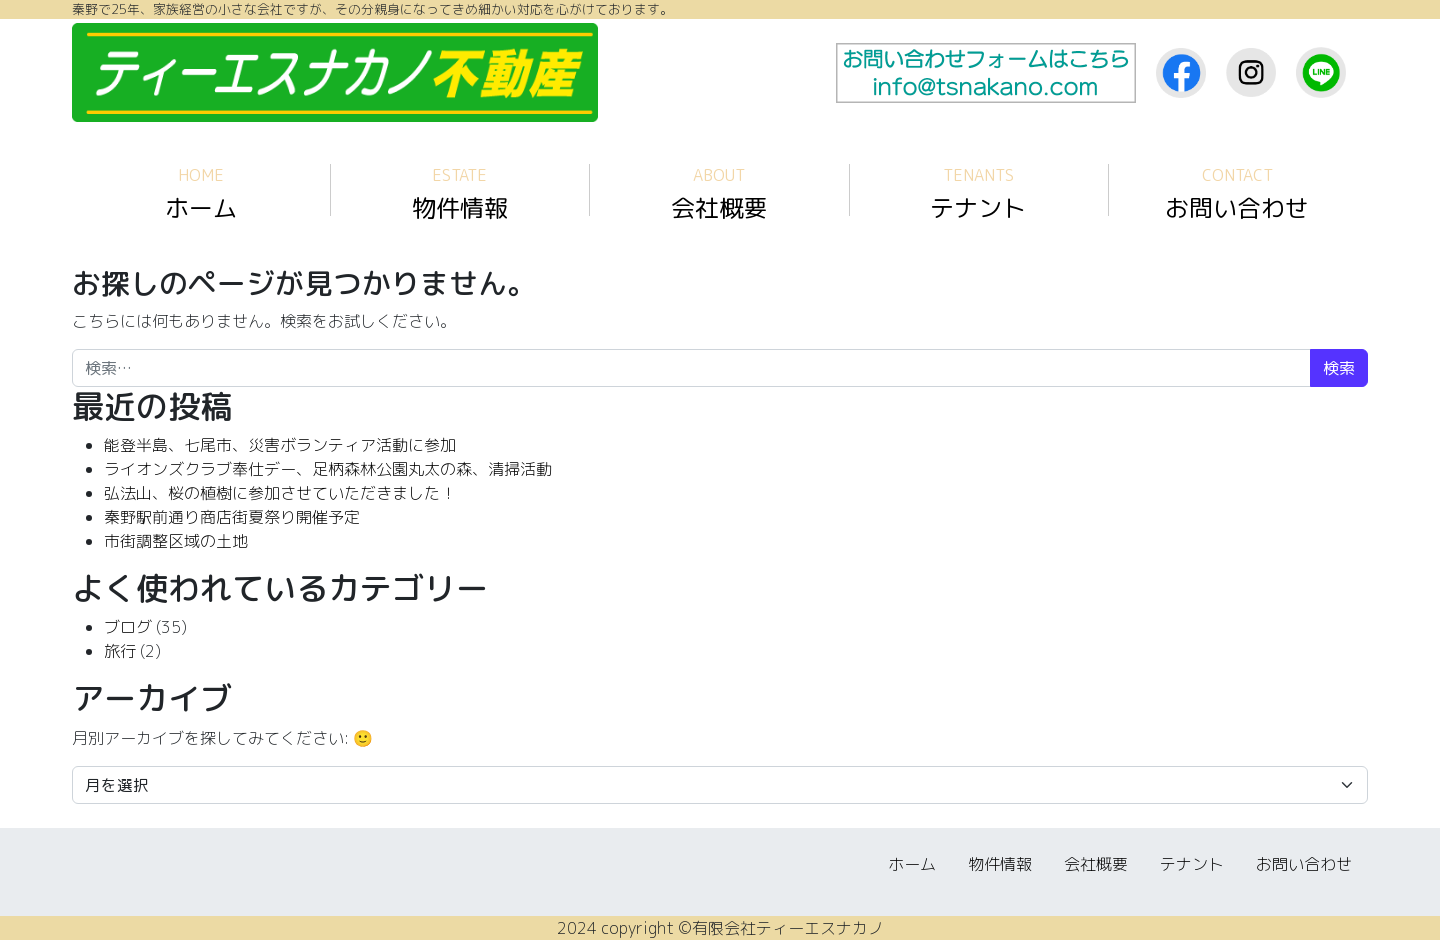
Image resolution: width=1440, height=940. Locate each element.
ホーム (201, 194)
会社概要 (719, 194)
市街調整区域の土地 (176, 541)
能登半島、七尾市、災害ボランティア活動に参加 (280, 445)
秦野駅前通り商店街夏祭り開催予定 (232, 517)
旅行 (120, 651)
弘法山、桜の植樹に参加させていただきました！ (280, 493)
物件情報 (460, 194)
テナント (978, 194)
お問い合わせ (1237, 194)
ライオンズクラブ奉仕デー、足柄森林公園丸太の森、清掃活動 (328, 469)
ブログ (128, 627)
